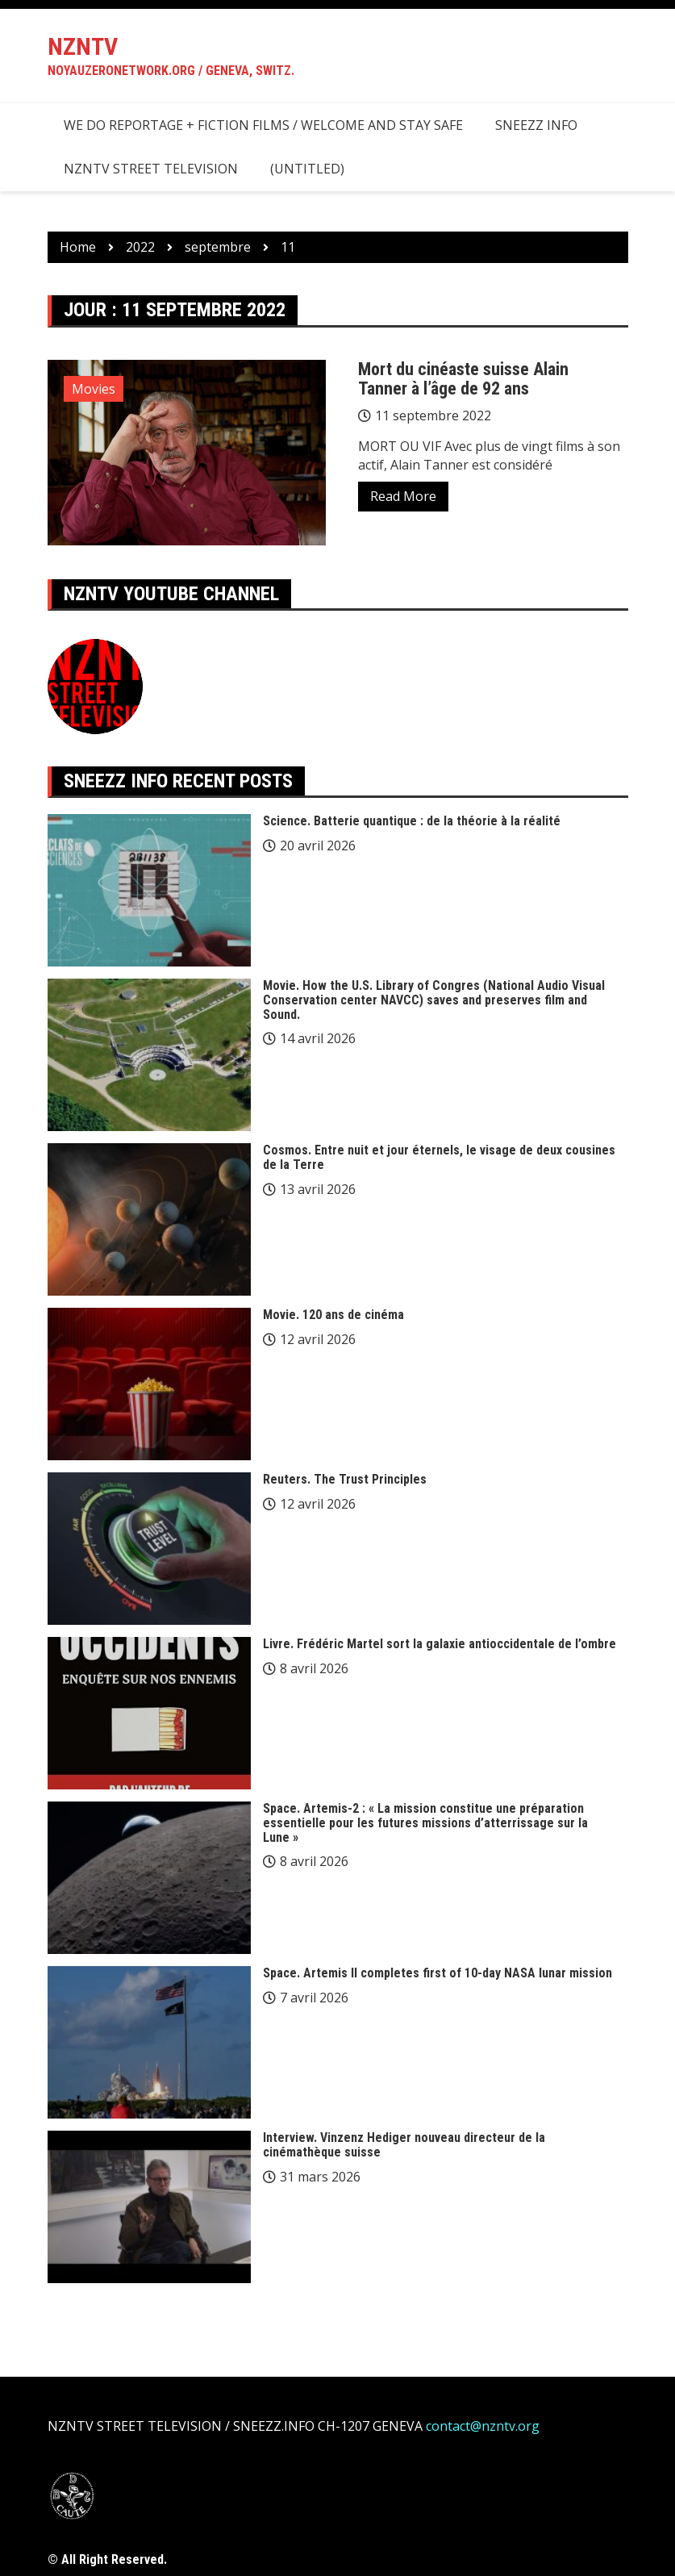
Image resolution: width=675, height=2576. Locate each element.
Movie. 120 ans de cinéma (333, 1314)
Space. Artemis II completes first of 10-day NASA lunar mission (437, 1973)
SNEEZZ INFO (536, 125)
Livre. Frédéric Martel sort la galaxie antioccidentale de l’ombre (439, 1643)
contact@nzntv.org (483, 2426)
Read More (403, 496)
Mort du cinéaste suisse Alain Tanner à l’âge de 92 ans (463, 379)
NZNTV (83, 46)
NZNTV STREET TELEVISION (151, 168)
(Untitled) (307, 168)
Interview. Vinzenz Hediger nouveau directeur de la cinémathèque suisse (404, 2145)
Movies (93, 389)
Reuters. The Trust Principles (345, 1479)
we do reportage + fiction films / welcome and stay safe (263, 125)
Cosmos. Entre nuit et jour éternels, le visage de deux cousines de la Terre (439, 1157)
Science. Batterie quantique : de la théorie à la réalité (411, 821)
